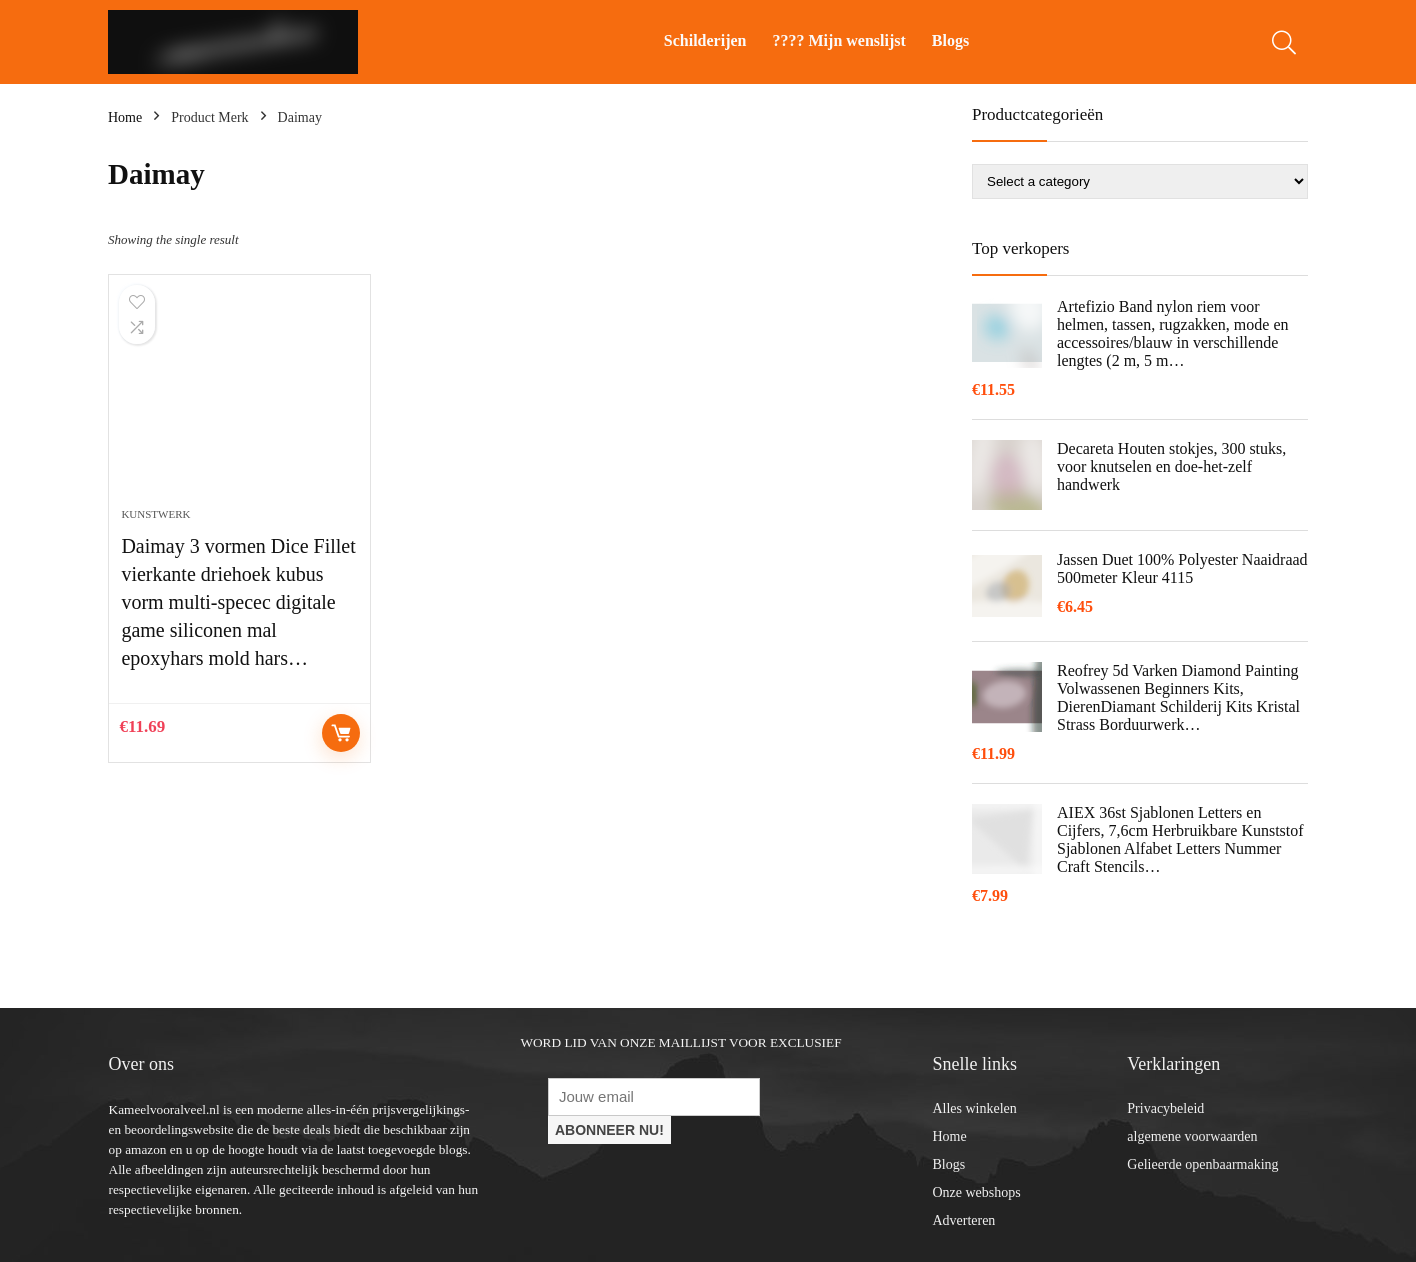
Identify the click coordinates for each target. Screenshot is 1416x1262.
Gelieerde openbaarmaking (1202, 1164)
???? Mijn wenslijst (839, 40)
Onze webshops (976, 1192)
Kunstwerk (155, 514)
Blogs (950, 40)
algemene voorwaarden (1192, 1136)
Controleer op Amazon (341, 733)
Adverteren (963, 1220)
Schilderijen (705, 40)
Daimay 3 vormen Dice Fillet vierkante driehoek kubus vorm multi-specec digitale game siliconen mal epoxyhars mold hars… (238, 602)
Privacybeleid (1165, 1108)
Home (125, 117)
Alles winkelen (974, 1108)
